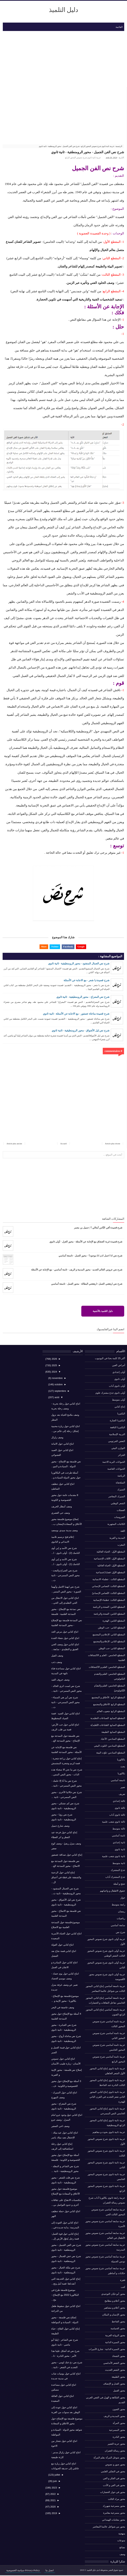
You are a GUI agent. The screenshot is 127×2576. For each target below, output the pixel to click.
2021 (53, 2501)
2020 (53, 2507)
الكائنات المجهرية (116, 1524)
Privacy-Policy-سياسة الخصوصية (23, 2571)
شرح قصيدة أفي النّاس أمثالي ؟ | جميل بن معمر (98, 1228)
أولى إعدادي (118, 1372)
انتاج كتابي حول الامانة (62, 1444)
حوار (122, 1898)
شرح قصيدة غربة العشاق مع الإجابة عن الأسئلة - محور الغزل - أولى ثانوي (85, 1242)
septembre (60, 1391)
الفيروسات (119, 1517)
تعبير (122, 1788)
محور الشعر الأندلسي (114, 2363)
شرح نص (120, 1933)
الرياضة (121, 1476)
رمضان (121, 1912)
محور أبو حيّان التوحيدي (113, 2294)
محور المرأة (119, 2423)
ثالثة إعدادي (119, 1801)
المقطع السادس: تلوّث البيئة (110, 1753)
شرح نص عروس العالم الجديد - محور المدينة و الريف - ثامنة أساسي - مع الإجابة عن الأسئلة (76, 1270)
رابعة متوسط (118, 1905)
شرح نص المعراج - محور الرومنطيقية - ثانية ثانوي (82, 997)
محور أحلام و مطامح (115, 2301)
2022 (53, 2494)
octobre (58, 1385)
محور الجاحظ (118, 2322)
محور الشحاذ (118, 2356)
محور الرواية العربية (115, 2336)
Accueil (63, 1144)
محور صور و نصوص (115, 2465)
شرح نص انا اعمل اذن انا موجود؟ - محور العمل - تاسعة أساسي (90, 1256)
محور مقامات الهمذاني (113, 2520)
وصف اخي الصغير (60, 2126)
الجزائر (121, 1455)
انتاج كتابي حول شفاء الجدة (65, 1638)
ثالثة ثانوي (120, 1808)
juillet (57, 2475)
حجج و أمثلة (119, 1884)
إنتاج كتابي (120, 1407)
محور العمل (119, 2391)
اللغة (122, 1531)
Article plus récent (112, 1144)
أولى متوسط (118, 1400)
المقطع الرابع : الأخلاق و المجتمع (108, 1698)
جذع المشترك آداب (115, 1877)
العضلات (121, 1511)
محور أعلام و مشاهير (114, 2308)
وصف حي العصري (60, 1513)
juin (55, 2481)
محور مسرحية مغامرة (114, 2513)
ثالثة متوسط (118, 1829)
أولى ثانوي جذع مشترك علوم (110, 1393)
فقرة (122, 2280)
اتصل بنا (50, 2571)
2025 (54, 1366)
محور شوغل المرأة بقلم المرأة (109, 2458)
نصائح (122, 2548)
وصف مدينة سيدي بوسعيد (64, 1531)
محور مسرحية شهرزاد (114, 2506)
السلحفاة (120, 1483)
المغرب (121, 1545)
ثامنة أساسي (118, 1836)
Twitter (55, 946)
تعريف (122, 1794)
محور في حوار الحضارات (112, 2492)
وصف (122, 2555)
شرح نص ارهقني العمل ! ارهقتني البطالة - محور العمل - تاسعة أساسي (86, 1284)
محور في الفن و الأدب (114, 2486)
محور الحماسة (118, 2329)
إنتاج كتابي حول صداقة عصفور (66, 1855)
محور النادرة (119, 2437)
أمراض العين (118, 1366)
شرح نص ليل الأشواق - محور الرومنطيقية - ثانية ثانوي (80, 1031)
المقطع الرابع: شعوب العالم (111, 1712)
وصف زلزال (57, 1438)
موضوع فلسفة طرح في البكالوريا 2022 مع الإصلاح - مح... (65, 2295)
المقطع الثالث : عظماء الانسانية (108, 1580)
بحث (122, 1767)
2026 (54, 1359)
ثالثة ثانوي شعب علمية (113, 1822)
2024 (54, 1372)
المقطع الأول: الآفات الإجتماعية (109, 1559)
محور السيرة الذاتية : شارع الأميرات (107, 2349)
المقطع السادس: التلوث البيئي (109, 1746)
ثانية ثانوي (120, 1850)
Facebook (68, 946)
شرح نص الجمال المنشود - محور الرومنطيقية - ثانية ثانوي (78, 963)
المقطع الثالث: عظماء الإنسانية (109, 1600)
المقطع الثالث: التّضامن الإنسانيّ (108, 1593)
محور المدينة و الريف (114, 2416)
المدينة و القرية (117, 1538)
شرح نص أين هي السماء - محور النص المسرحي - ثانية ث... (65, 1703)
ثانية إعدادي (119, 1843)
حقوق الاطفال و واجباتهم (112, 1891)
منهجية (121, 2534)
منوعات (121, 2541)
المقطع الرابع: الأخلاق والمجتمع (109, 1705)
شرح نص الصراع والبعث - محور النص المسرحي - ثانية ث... (65, 1576)
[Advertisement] (63, 59)
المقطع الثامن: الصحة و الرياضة (109, 1607)
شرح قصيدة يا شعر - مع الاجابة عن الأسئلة (86, 980)
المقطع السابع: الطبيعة (113, 1732)
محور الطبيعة (118, 2377)
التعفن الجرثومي (116, 1441)
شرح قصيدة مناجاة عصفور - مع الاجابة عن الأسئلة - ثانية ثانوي (76, 1014)
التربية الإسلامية (117, 1435)
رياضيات (121, 1919)
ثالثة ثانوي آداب (117, 1815)
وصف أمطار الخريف (61, 1507)
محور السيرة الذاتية (115, 2343)
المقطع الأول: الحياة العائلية (111, 1566)
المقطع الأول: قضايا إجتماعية (110, 1573)
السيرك (121, 1490)
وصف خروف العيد (60, 1680)
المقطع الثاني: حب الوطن (112, 1649)
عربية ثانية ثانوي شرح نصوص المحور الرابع (83, 157)
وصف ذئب (56, 1662)
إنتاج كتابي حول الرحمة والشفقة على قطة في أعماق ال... (66, 1878)
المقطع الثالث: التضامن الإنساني (108, 1587)
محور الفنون (118, 2410)
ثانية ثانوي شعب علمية (113, 1857)
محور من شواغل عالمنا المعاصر (109, 2527)
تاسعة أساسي (118, 1781)
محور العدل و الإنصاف (114, 2384)
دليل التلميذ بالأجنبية (103, 1311)
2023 (54, 2488)
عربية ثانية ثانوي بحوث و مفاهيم (108, 2132)
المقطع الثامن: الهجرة (114, 1621)
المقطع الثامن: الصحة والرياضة (109, 1614)
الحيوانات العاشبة (116, 1469)
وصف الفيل (57, 1656)
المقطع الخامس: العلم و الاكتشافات (107, 1667)
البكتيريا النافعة (117, 1428)
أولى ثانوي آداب (117, 1386)
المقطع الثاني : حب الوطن (111, 1628)
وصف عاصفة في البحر (62, 2008)
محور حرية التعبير (116, 2444)
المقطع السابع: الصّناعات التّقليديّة (107, 1725)
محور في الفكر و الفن (114, 2479)
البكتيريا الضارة (117, 1421)
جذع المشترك (118, 1870)
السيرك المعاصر (116, 1497)
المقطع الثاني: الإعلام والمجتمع (109, 1642)
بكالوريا (121, 1774)
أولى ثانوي (119, 1379)
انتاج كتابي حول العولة (62, 1945)
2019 (54, 2513)
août (56, 1398)
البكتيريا (121, 1414)
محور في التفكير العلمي (113, 2472)
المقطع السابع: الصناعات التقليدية (107, 1718)
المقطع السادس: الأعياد (113, 1739)
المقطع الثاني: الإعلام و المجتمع (109, 1635)
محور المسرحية (117, 2430)
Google (81, 946)
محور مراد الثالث (116, 2499)
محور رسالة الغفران (115, 2451)
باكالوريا (121, 1760)
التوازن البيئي (118, 1448)
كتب (123, 2287)
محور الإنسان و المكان (113, 2315)
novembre (56, 1378)
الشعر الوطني (118, 1504)
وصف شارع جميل (60, 1826)
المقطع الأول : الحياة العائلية (111, 1552)
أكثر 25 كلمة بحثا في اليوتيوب (110, 1359)
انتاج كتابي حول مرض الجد (64, 1632)
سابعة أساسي (118, 1926)
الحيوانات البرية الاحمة (113, 1462)
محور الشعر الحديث (115, 2370)
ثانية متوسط (118, 1863)
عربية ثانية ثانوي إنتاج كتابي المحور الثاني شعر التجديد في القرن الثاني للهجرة (107, 2097)
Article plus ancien (14, 1144)
